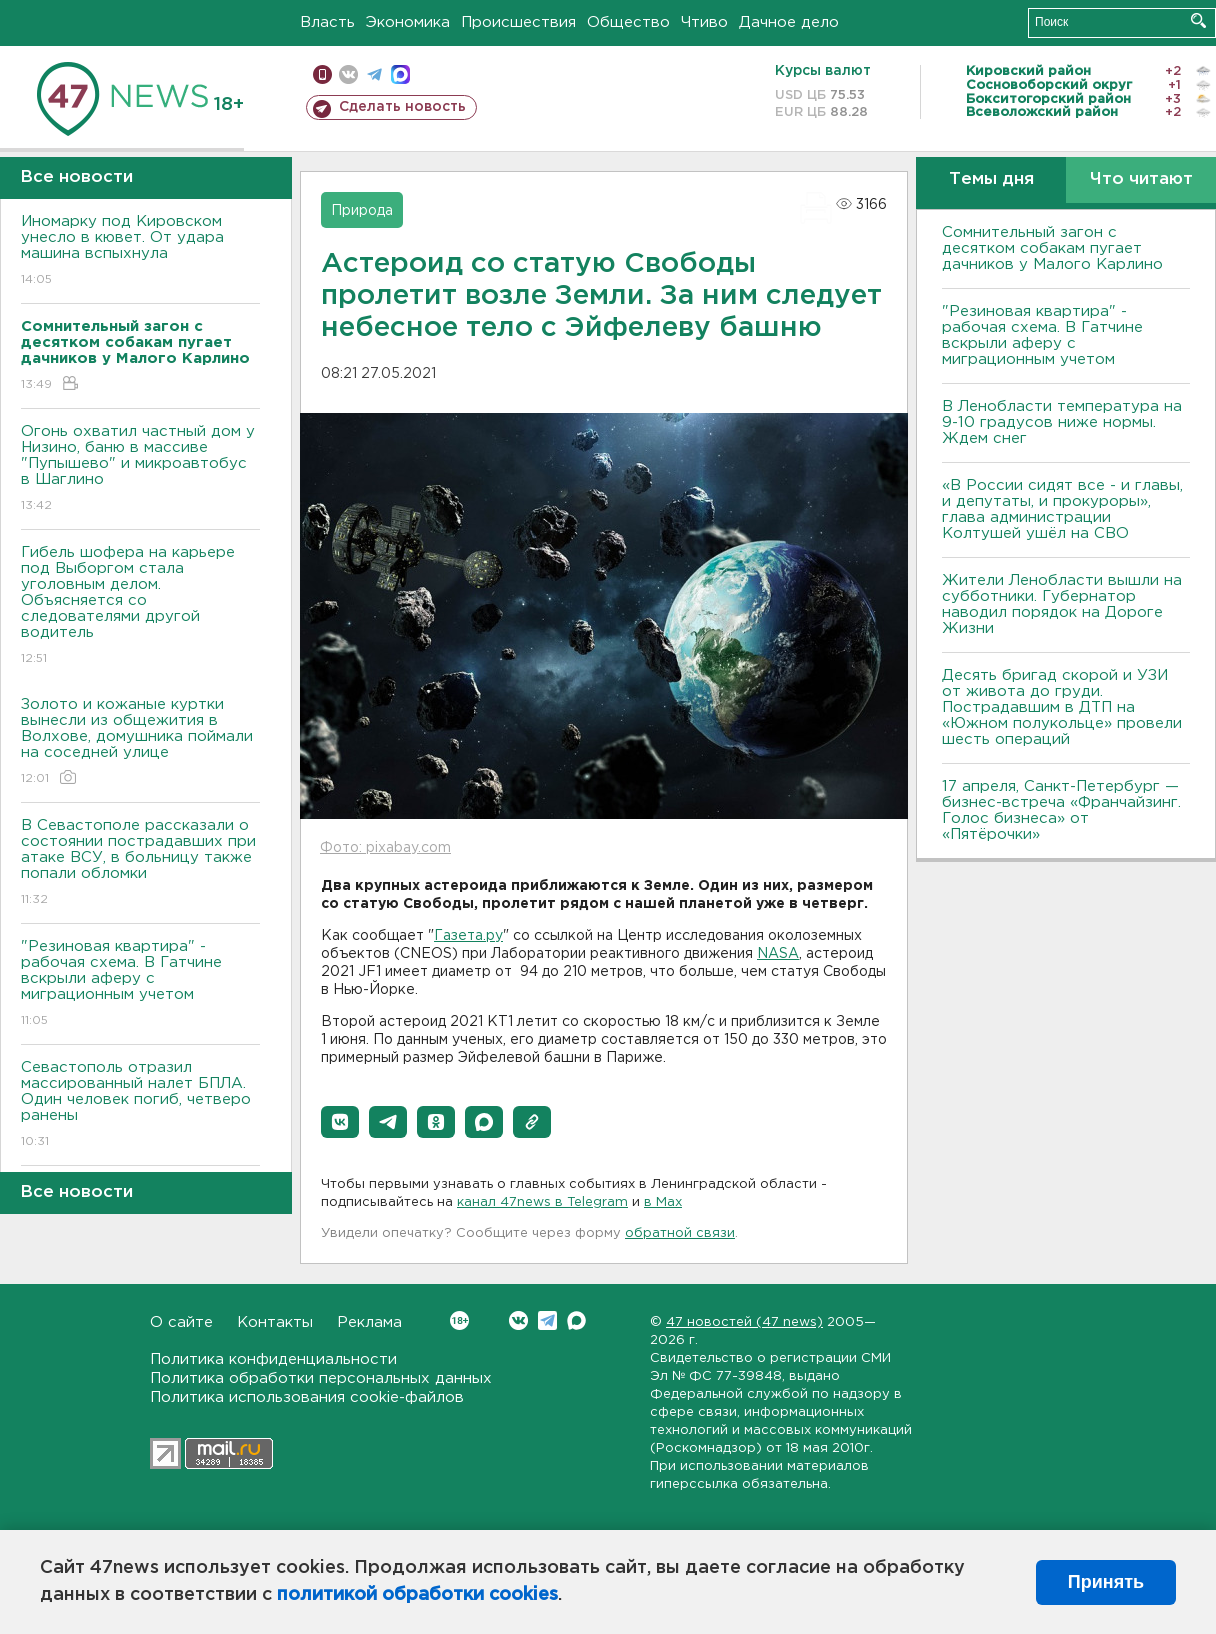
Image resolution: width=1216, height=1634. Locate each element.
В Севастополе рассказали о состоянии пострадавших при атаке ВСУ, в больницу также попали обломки (140, 863)
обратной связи (680, 1233)
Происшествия (518, 22)
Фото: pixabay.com (385, 848)
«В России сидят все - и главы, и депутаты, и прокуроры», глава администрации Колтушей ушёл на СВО (1062, 509)
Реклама (369, 1322)
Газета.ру (468, 936)
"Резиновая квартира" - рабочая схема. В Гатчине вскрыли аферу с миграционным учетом (140, 984)
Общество (628, 22)
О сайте (181, 1322)
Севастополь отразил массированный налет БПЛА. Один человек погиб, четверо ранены (140, 1105)
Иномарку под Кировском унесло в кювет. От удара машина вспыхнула (140, 251)
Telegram (547, 1320)
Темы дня (991, 179)
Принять (1106, 1582)
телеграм (374, 74)
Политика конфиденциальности (273, 1359)
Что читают (1141, 179)
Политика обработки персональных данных (321, 1378)
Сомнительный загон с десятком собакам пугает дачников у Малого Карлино (1052, 248)
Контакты (275, 1322)
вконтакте (348, 74)
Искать (1198, 20)
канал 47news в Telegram (542, 1202)
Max (576, 1320)
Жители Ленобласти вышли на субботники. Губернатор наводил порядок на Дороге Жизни (1062, 604)
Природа (362, 211)
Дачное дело (789, 22)
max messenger (400, 74)
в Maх (663, 1202)
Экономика (408, 22)
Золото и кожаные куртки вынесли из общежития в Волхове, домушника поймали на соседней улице (140, 742)
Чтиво (704, 22)
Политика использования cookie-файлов (307, 1397)
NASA (778, 954)
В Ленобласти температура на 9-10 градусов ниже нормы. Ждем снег (1062, 422)
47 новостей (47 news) (744, 1322)
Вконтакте (459, 1320)
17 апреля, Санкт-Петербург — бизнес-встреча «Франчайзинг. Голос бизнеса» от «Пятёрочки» (1061, 810)
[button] (340, 1122)
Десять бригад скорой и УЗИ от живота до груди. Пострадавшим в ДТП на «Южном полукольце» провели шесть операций (1062, 707)
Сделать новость (402, 107)
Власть (327, 22)
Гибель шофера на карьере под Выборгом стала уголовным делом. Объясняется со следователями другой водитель (140, 606)
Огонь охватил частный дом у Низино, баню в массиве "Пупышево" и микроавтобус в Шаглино (140, 469)
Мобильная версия (322, 74)
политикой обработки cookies (417, 1595)
